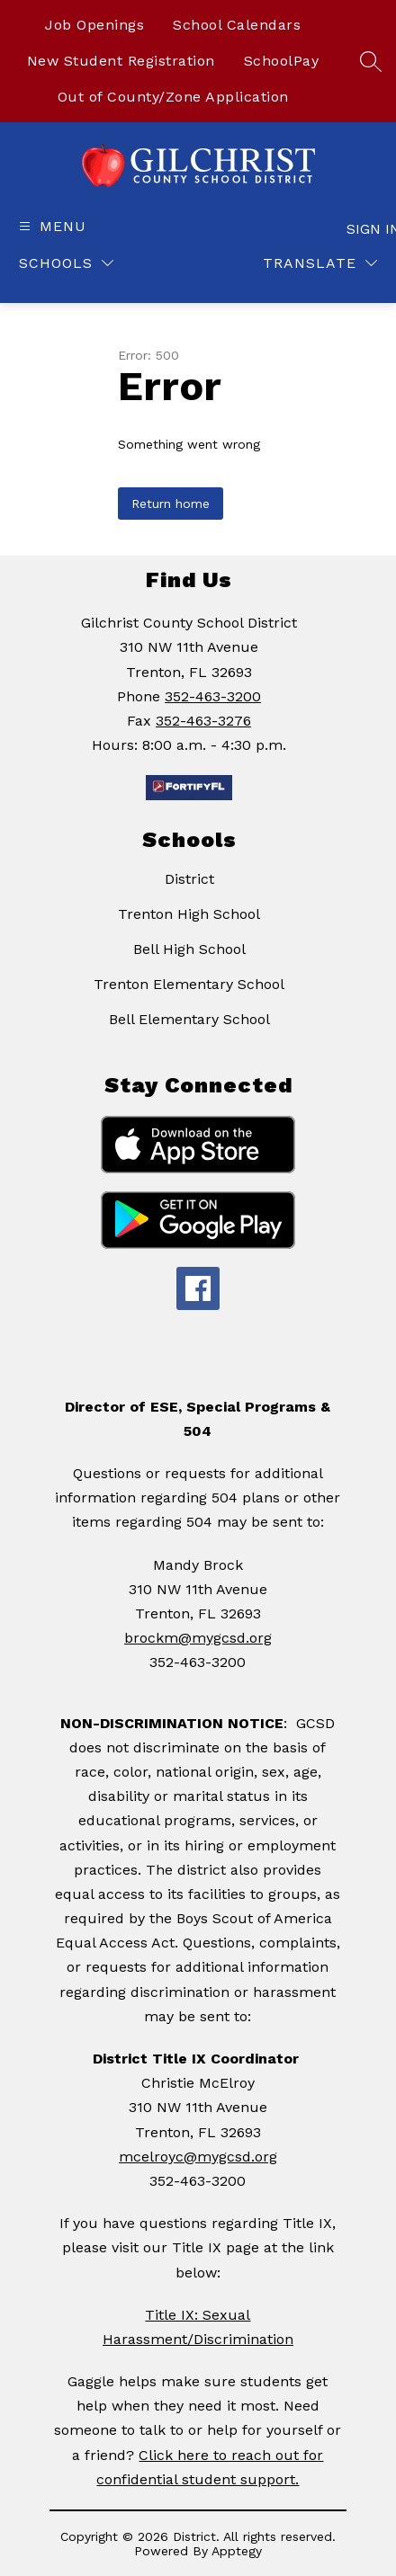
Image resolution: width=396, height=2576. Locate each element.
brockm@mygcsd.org (198, 1637)
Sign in (364, 228)
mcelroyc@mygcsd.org (198, 2156)
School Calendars (237, 24)
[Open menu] (50, 226)
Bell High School (189, 949)
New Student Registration (121, 60)
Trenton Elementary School (189, 984)
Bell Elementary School (189, 1019)
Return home (170, 503)
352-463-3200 (213, 696)
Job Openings (94, 24)
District (189, 878)
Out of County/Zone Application (173, 96)
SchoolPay (282, 60)
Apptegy (237, 2551)
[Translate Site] (320, 263)
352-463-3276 (203, 720)
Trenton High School (189, 914)
